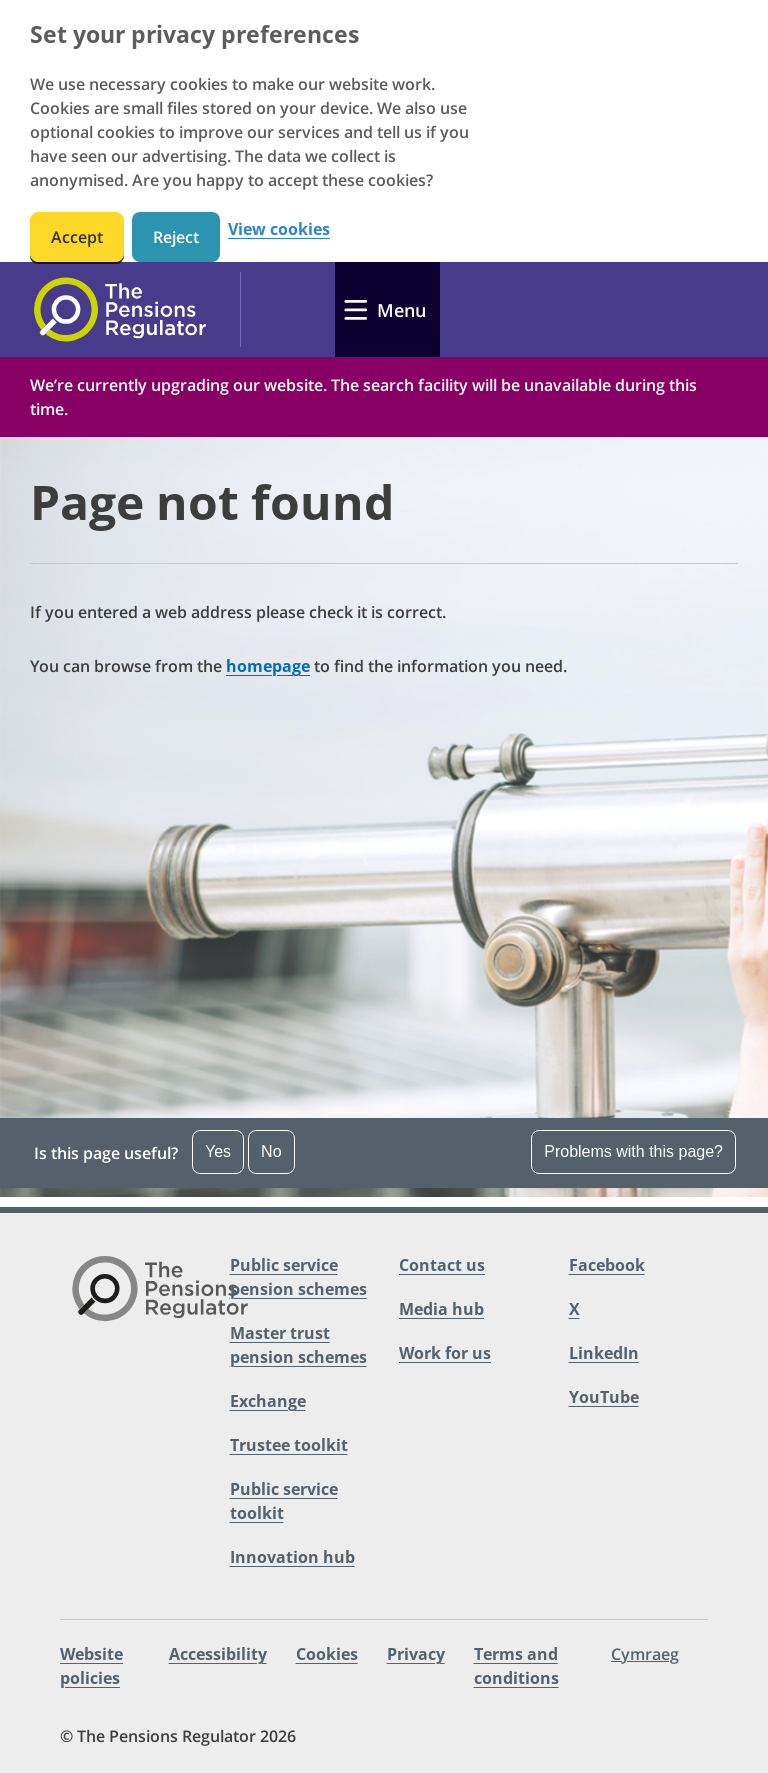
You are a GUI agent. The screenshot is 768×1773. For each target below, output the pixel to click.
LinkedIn (604, 1353)
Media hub (441, 1309)
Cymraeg (645, 1654)
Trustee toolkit (289, 1445)
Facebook (607, 1265)
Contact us (442, 1265)
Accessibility (218, 1654)
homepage (268, 666)
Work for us (445, 1353)
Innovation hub (292, 1557)
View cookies (279, 229)
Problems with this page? (633, 1151)
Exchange (268, 1401)
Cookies (327, 1654)
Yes (218, 1151)
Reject (176, 237)
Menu (401, 310)
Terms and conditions (516, 1666)
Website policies (91, 1666)
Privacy (416, 1654)
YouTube (604, 1397)
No (271, 1151)
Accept (77, 237)
